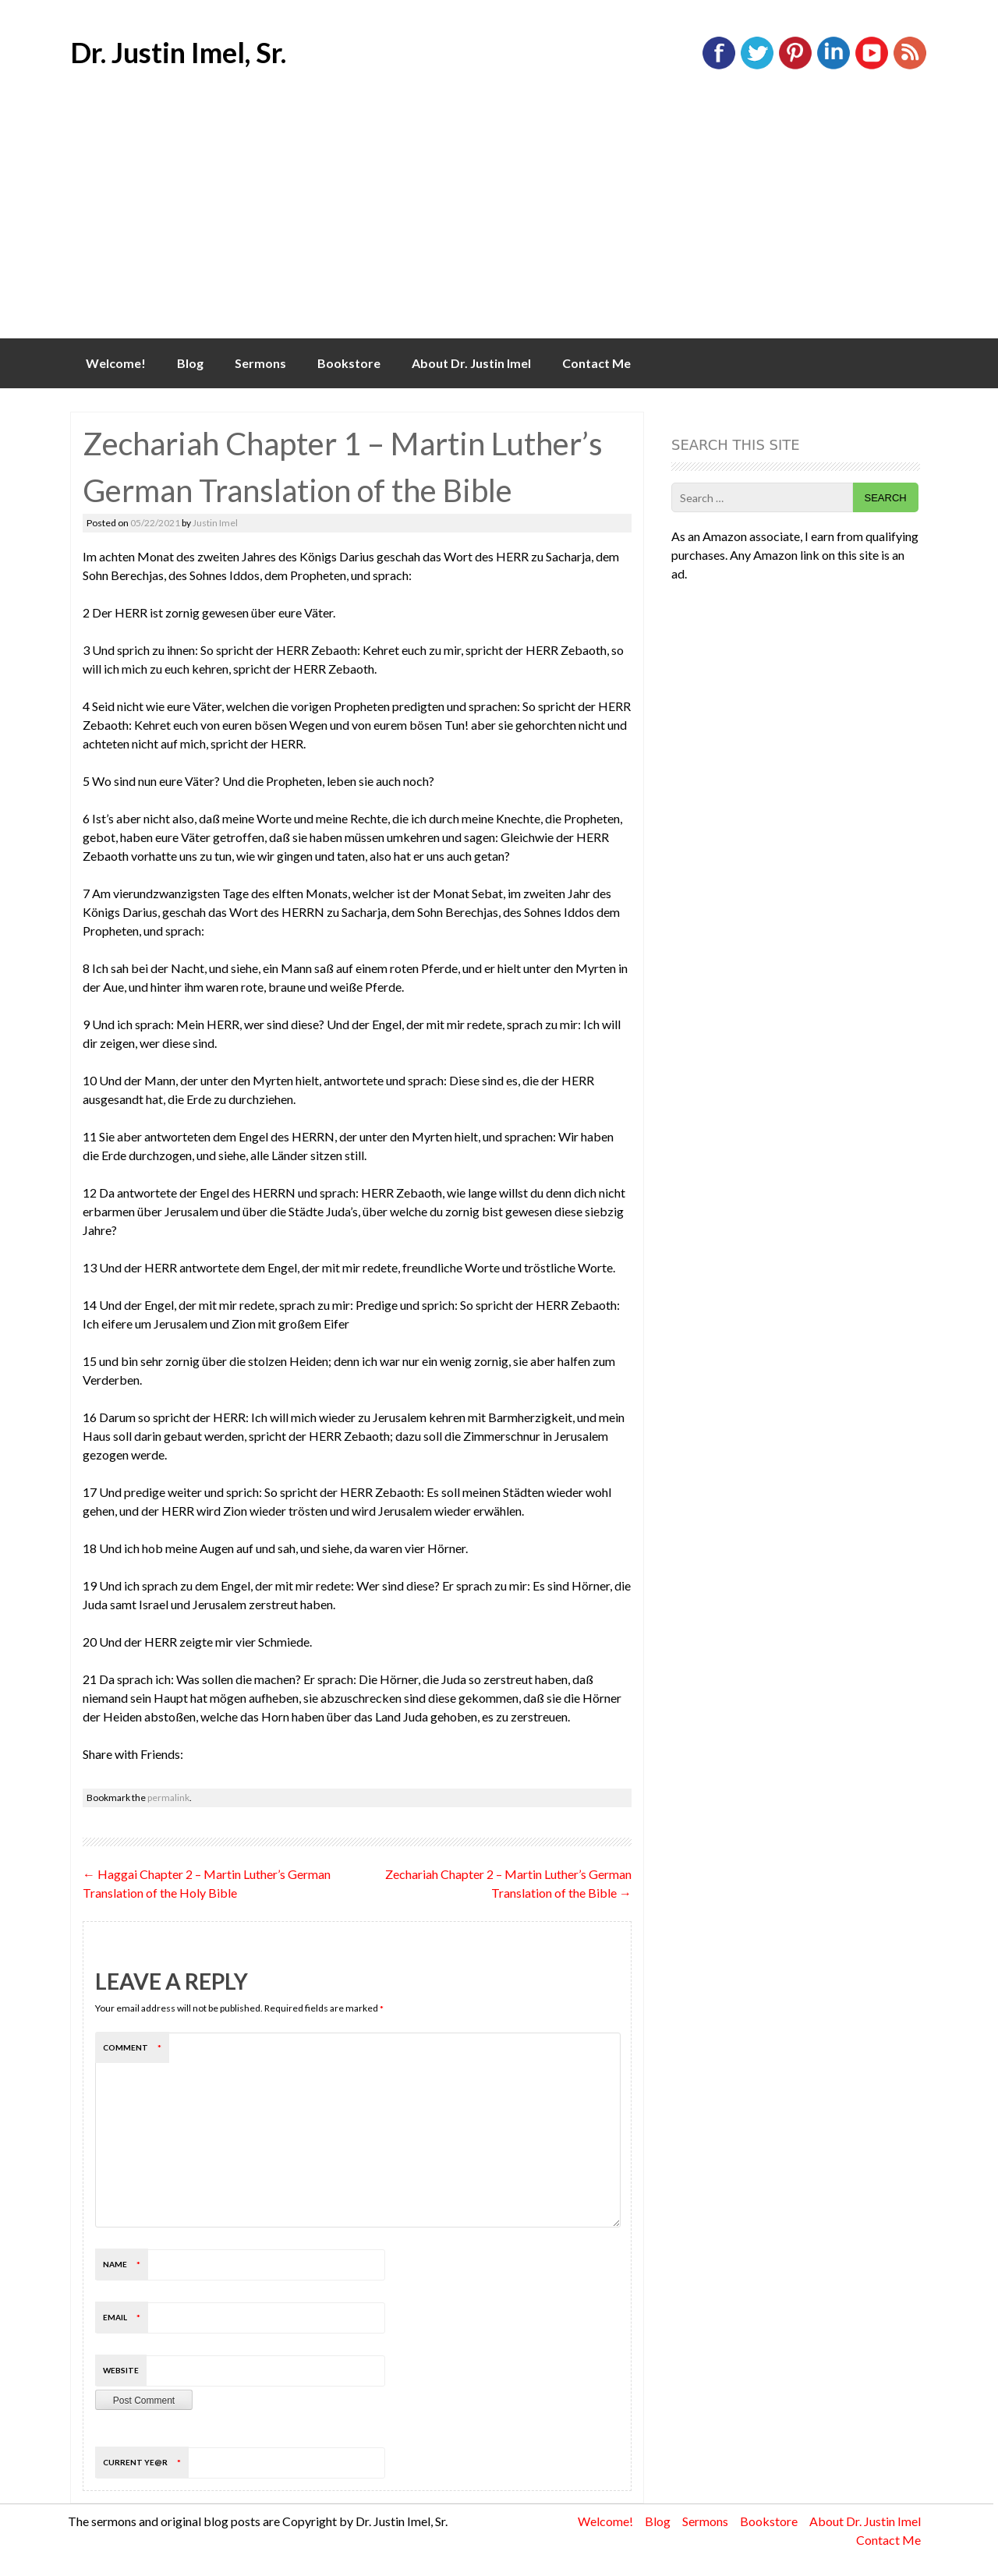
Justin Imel (215, 523)
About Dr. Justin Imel (471, 363)
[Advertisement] (499, 221)
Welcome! (116, 363)
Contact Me (596, 363)
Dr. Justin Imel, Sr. (178, 52)
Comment (136, 2047)
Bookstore (348, 363)
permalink (168, 1797)
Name (125, 2264)
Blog (190, 363)
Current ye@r (146, 2462)
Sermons (260, 363)
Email (125, 2317)
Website (121, 2370)
